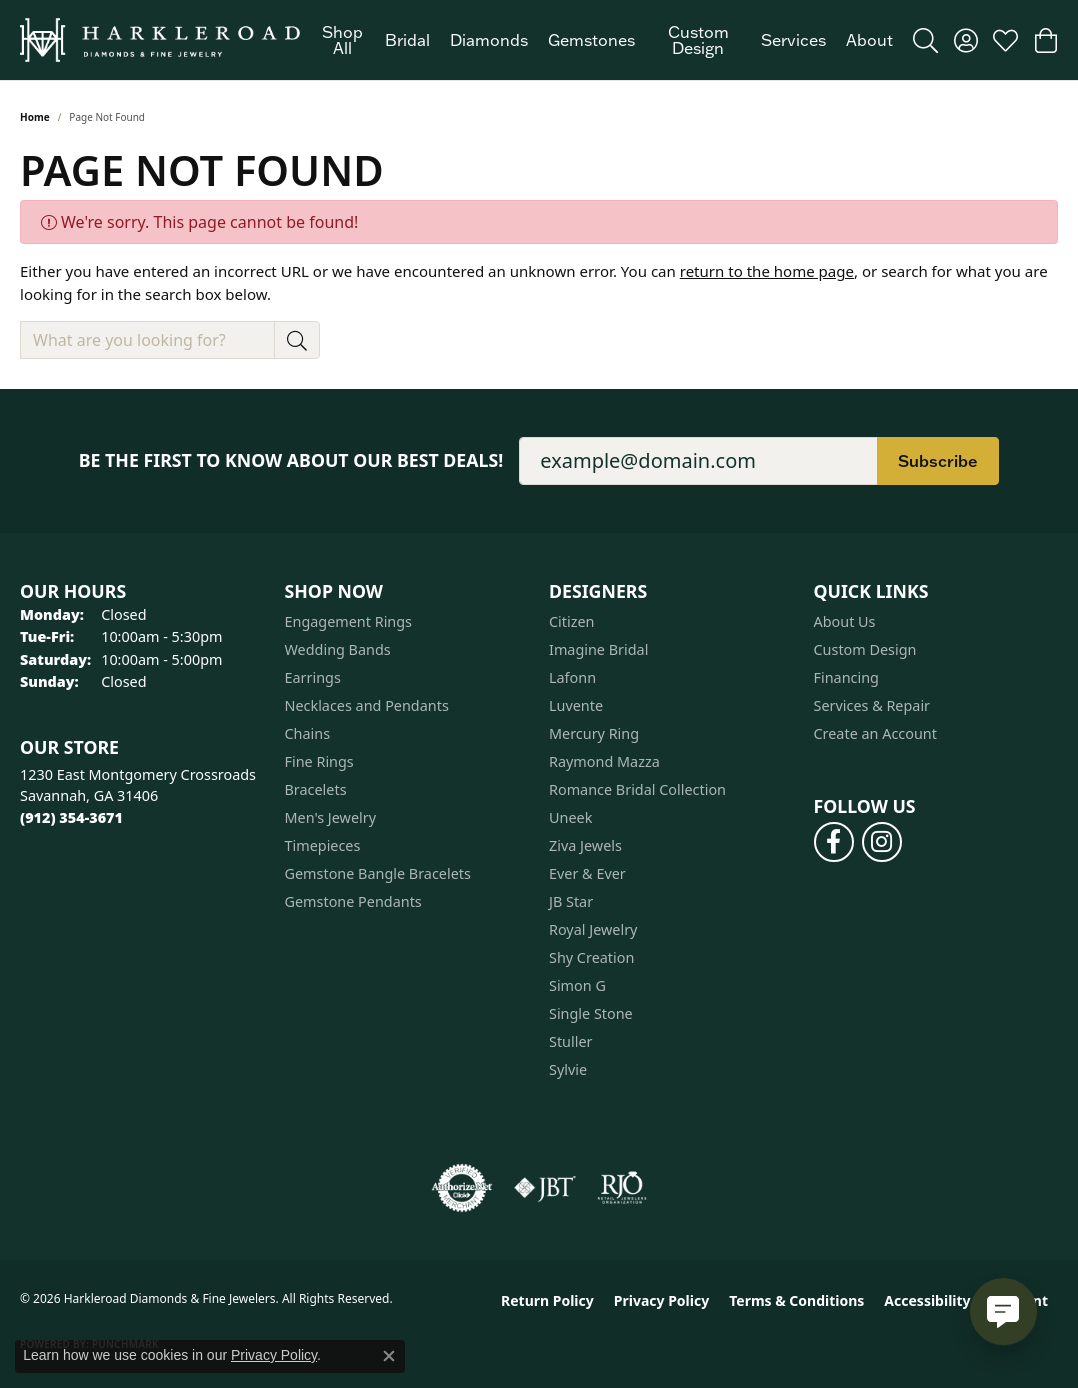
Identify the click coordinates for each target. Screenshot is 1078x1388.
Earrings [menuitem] (313, 677)
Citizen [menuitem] (572, 621)
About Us (845, 621)
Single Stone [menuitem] (591, 1013)
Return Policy (547, 1300)
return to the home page (767, 271)
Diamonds (489, 40)
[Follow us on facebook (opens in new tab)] (834, 842)
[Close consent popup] (389, 1356)
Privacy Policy (661, 1300)
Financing (846, 677)
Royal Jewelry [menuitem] (593, 929)
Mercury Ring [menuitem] (594, 733)
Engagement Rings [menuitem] (349, 621)
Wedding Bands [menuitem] (338, 649)
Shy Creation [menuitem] (591, 957)
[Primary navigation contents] (606, 40)
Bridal (407, 40)
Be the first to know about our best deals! (291, 460)
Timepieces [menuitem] (323, 845)
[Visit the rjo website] (622, 1188)
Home (35, 117)
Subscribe (938, 461)
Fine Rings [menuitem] (319, 761)
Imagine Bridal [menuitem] (598, 649)
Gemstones (591, 40)
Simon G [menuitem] (577, 985)
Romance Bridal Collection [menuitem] (637, 789)
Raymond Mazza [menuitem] (604, 761)
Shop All (342, 40)
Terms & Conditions (796, 1300)
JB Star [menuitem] (571, 901)
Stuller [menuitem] (570, 1041)
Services (793, 40)
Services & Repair (872, 705)
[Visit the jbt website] (545, 1188)
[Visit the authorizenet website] (462, 1188)
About (869, 40)
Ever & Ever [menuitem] (587, 873)
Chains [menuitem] (308, 733)
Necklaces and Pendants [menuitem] (367, 705)
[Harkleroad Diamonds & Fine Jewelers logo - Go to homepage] (160, 40)
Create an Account (875, 733)
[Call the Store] (71, 817)
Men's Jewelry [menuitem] (331, 817)
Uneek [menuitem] (570, 817)
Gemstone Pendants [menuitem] (353, 901)
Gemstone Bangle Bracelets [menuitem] (378, 873)
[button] (925, 40)
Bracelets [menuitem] (316, 789)
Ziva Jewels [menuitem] (585, 845)
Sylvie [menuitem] (568, 1069)
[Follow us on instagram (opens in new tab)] (882, 842)
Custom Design (698, 40)
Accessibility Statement (966, 1300)
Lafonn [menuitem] (572, 677)
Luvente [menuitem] (576, 705)
